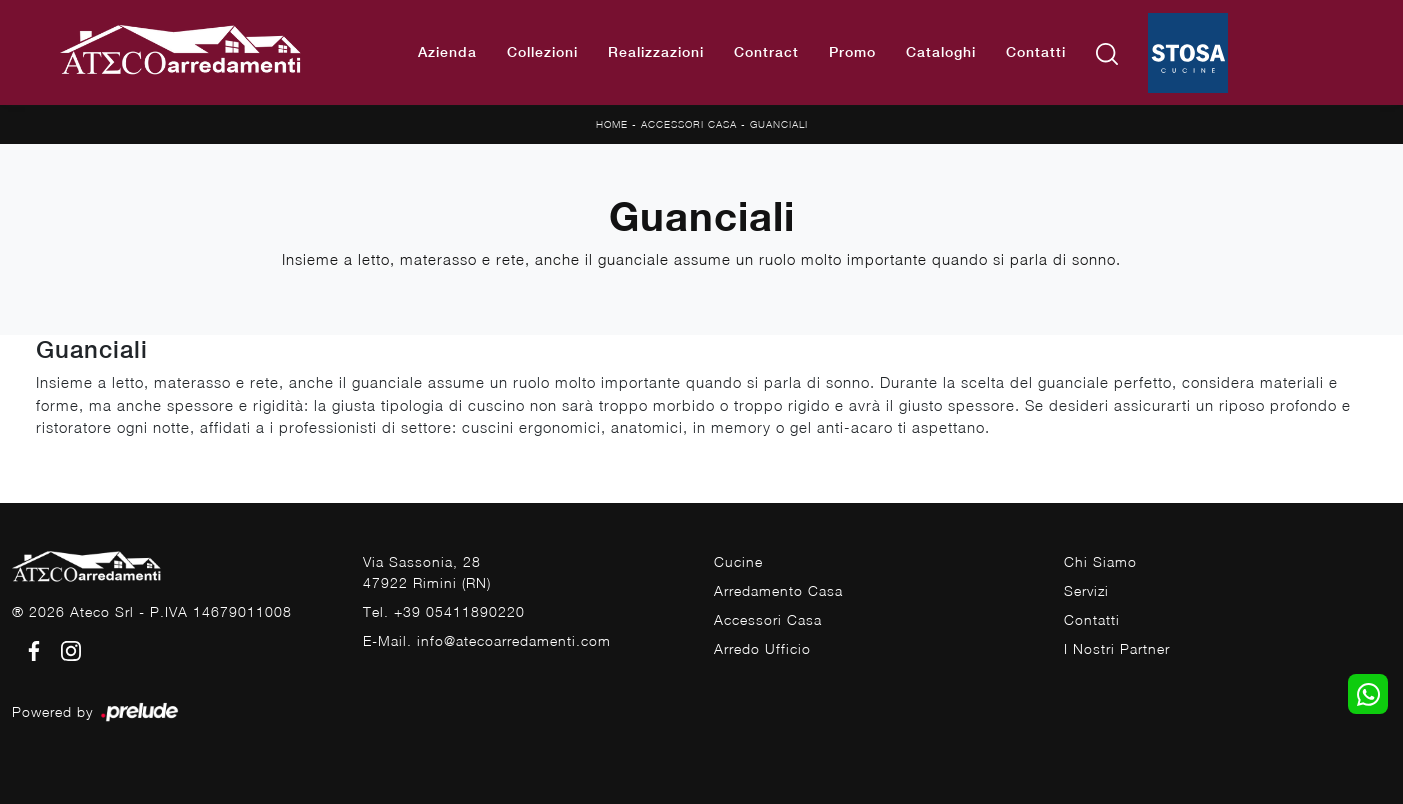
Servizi (1086, 590)
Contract (766, 52)
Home (612, 124)
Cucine (738, 561)
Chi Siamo (1100, 561)
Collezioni (542, 52)
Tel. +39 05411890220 (444, 611)
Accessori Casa (689, 124)
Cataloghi (941, 52)
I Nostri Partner (1117, 648)
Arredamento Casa (778, 590)
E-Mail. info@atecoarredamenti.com (487, 640)
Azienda (447, 52)
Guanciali (779, 124)
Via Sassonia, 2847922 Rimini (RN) (427, 572)
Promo (852, 52)
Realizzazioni (656, 52)
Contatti (1036, 52)
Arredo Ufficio (762, 648)
